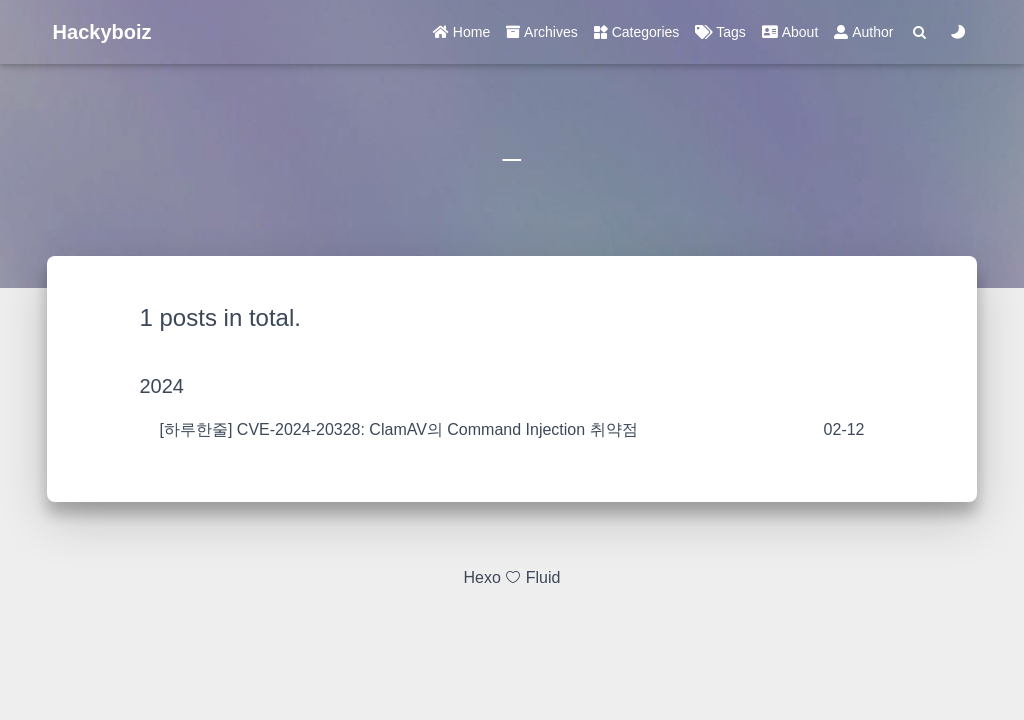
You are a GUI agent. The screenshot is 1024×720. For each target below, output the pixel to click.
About (790, 32)
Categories (637, 32)
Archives (542, 32)
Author (863, 32)
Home (461, 32)
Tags (720, 32)
